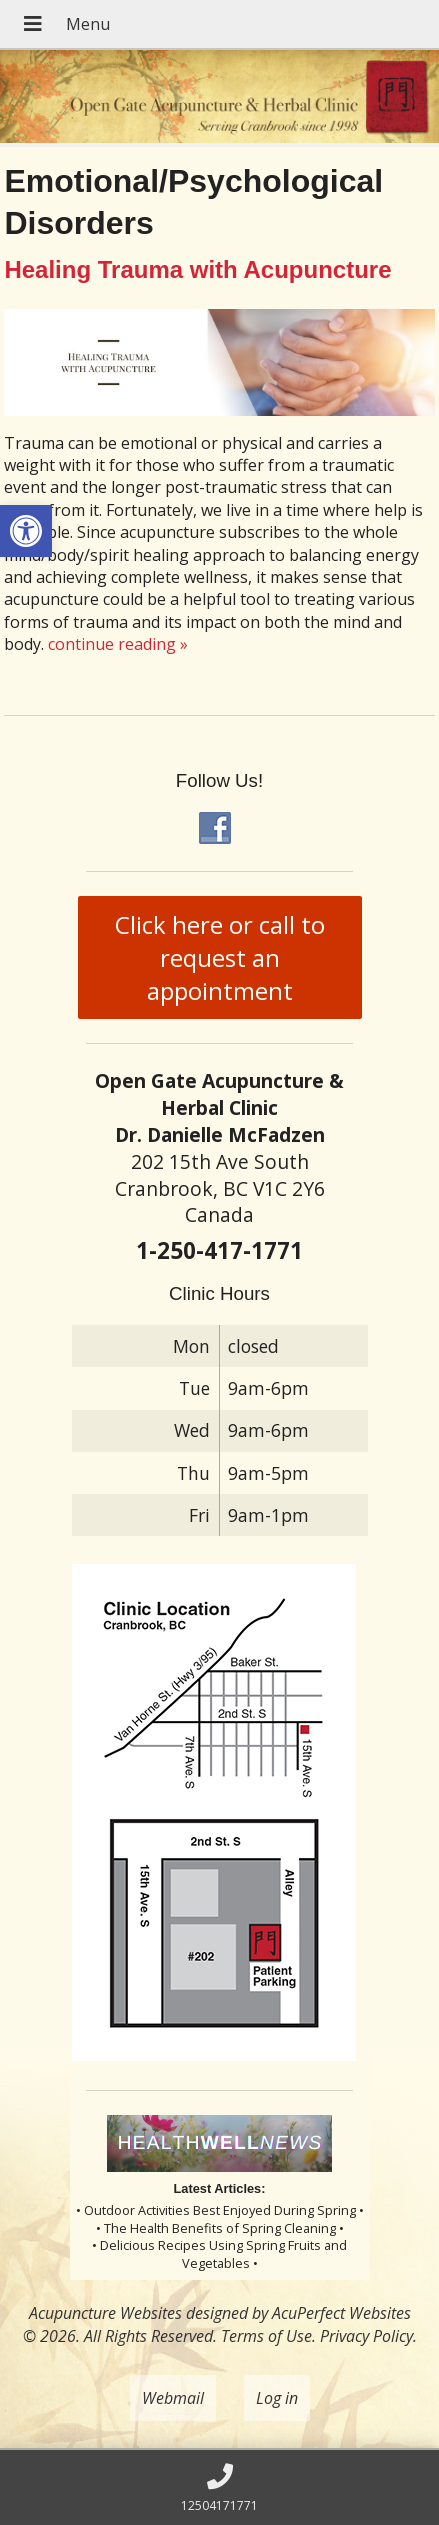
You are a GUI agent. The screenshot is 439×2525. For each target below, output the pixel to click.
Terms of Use (266, 2336)
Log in (277, 2398)
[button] (26, 531)
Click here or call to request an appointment (220, 957)
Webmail (173, 2398)
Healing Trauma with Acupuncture (197, 269)
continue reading (118, 644)
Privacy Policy (366, 2336)
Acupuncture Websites (105, 2313)
